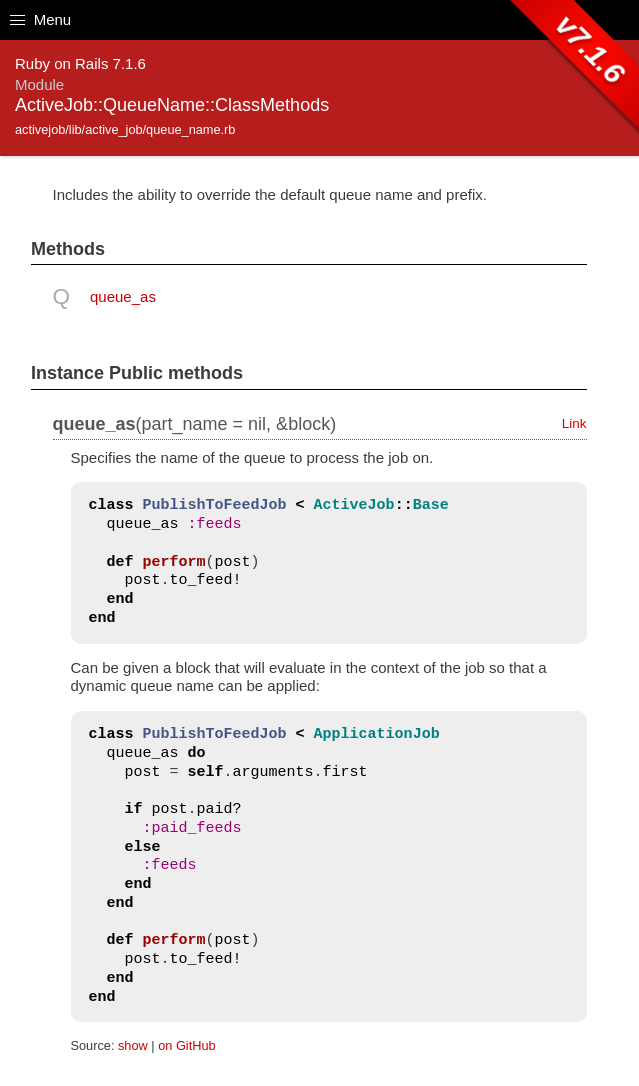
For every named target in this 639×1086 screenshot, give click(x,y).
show (133, 1045)
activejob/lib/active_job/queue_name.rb (125, 129)
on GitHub (186, 1045)
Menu (40, 19)
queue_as (123, 296)
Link (574, 423)
